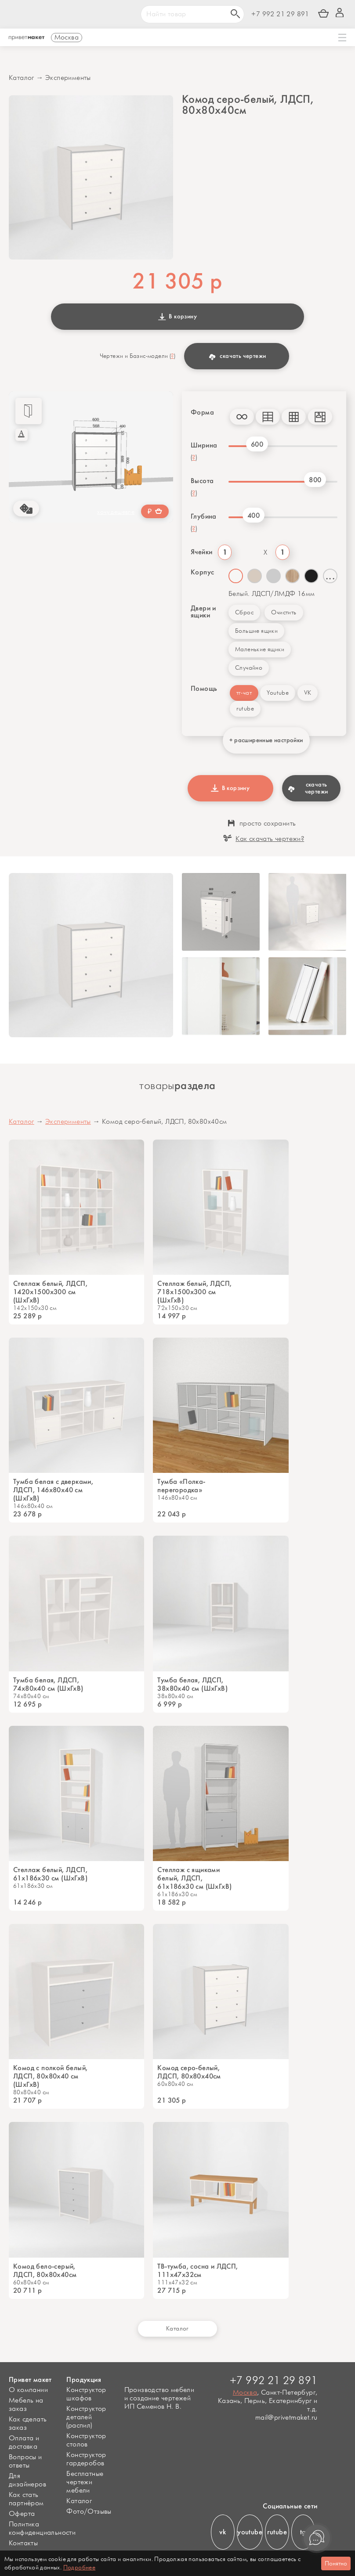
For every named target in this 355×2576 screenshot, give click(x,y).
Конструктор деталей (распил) (86, 2417)
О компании (28, 2390)
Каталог (21, 78)
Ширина (204, 445)
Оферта (22, 2514)
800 (315, 479)
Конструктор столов (86, 2440)
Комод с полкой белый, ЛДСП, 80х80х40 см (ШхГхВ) (50, 2076)
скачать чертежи (237, 356)
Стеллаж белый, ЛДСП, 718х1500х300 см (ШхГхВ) (194, 1291)
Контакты (23, 2543)
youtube (249, 2531)
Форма (202, 412)
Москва (245, 2392)
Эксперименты (68, 78)
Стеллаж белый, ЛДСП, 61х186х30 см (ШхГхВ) (50, 1873)
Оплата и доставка (24, 2442)
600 (257, 444)
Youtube (278, 692)
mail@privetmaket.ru (286, 2418)
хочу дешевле (115, 512)
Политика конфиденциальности (42, 2528)
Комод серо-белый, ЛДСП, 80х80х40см (189, 2072)
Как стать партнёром (26, 2499)
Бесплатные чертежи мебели (84, 2482)
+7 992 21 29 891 (280, 14)
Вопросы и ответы (25, 2461)
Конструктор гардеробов (86, 2459)
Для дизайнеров (27, 2480)
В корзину (177, 316)
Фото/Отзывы (88, 2511)
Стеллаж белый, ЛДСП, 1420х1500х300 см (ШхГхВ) (50, 1291)
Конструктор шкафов (86, 2394)
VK (308, 692)
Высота (202, 480)
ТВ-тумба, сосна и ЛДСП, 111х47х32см (197, 2270)
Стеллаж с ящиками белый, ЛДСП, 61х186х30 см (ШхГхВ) (194, 1878)
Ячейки (201, 552)
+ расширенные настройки (266, 740)
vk (222, 2531)
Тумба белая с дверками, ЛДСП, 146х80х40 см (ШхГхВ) (53, 1489)
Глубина (204, 516)
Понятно (336, 2563)
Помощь (204, 688)
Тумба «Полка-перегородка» (181, 1485)
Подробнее (79, 2567)
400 (253, 515)
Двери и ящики (203, 612)
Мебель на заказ (26, 2404)
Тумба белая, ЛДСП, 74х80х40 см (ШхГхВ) (48, 1684)
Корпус (202, 572)
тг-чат (244, 692)
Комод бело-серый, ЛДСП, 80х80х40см (44, 2270)
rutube (245, 708)
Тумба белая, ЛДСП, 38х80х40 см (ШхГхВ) (192, 1684)
